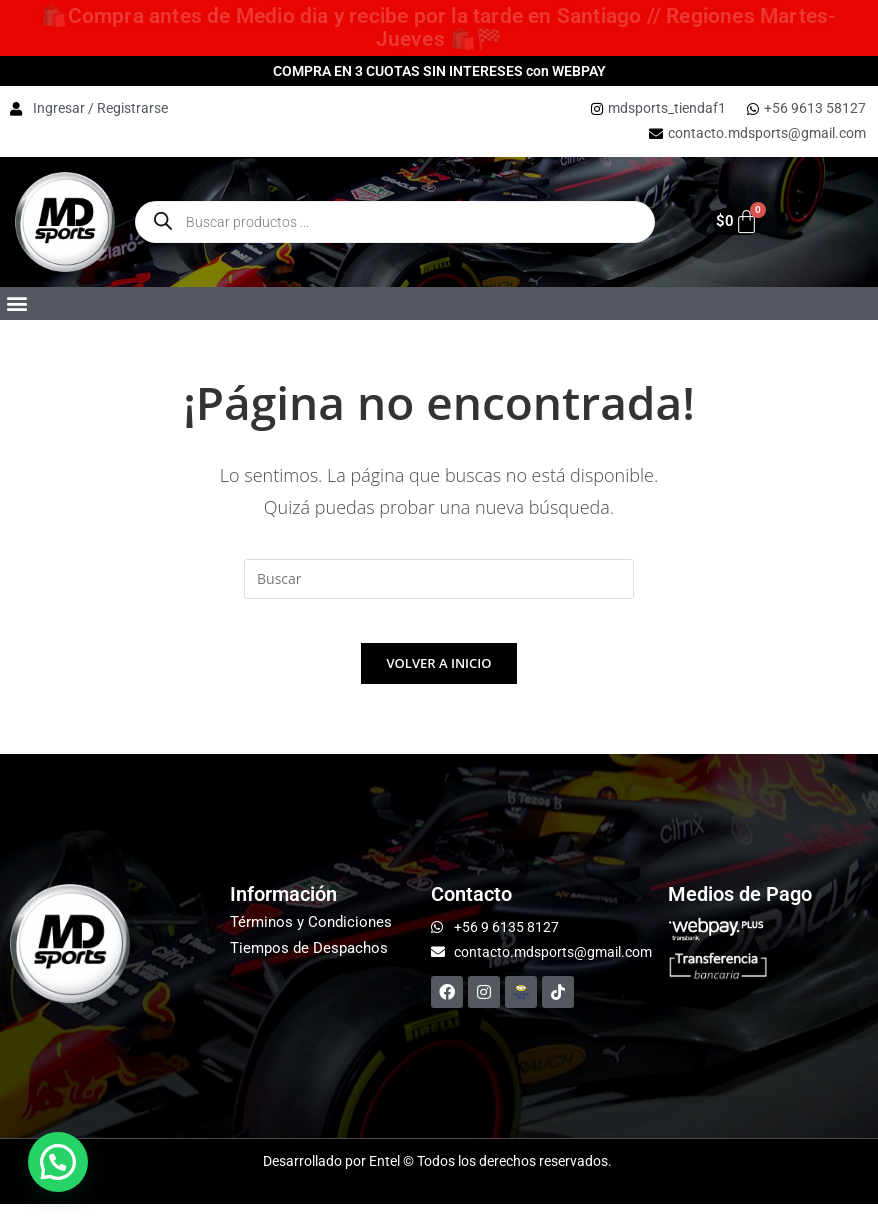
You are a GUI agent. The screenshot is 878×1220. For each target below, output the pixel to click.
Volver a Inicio (439, 679)
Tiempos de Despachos (309, 964)
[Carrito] (727, 221)
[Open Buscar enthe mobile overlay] (395, 222)
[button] (16, 303)
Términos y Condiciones (311, 938)
